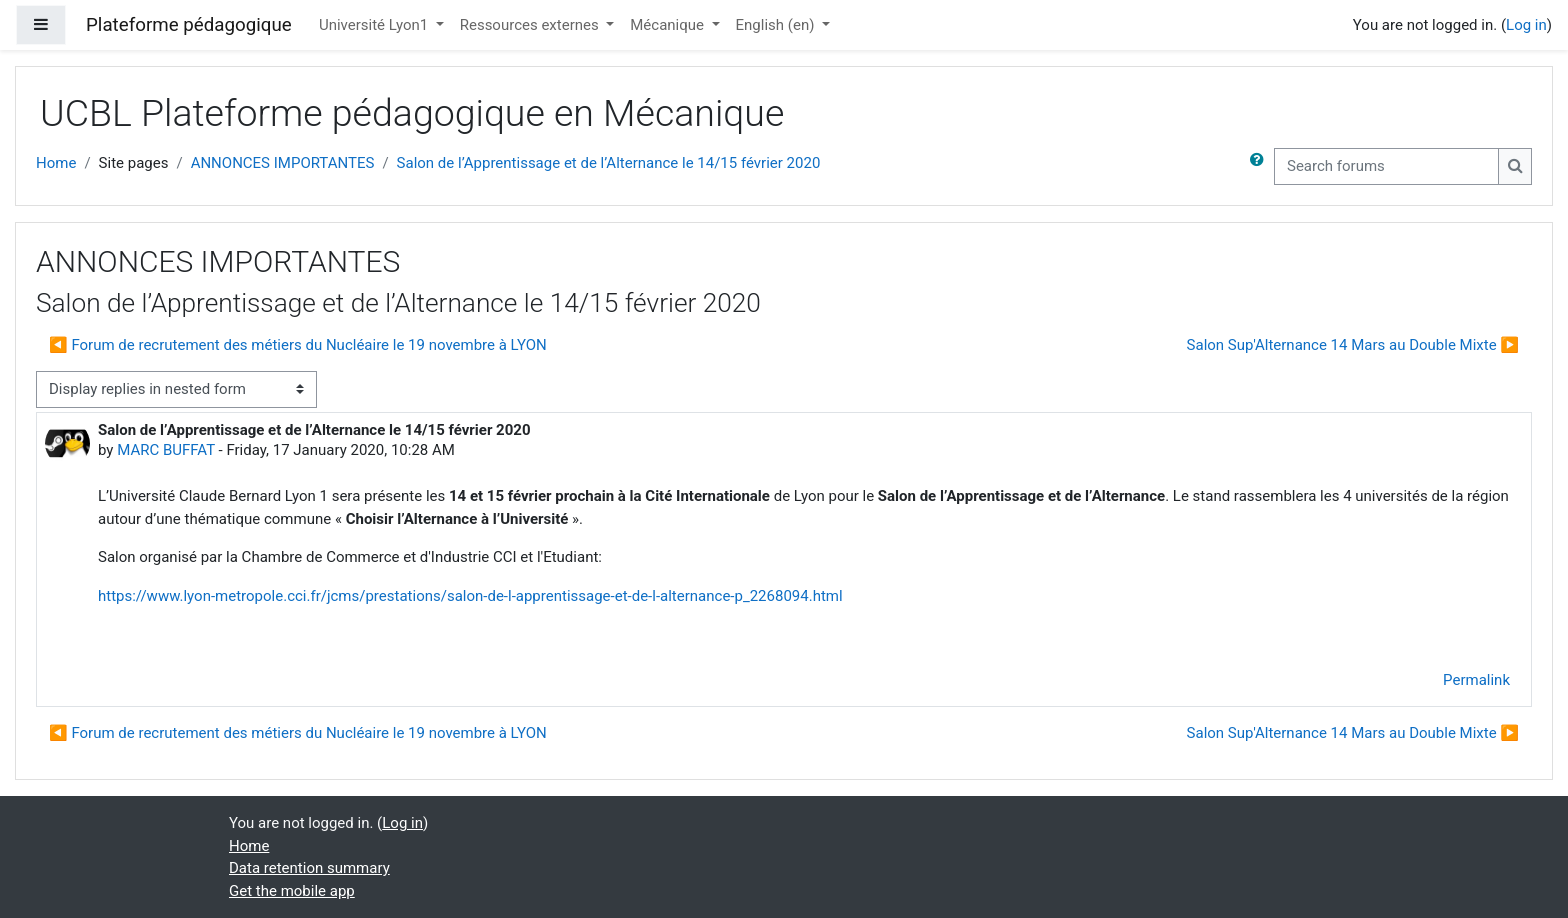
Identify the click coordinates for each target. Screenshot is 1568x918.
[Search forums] (1386, 166)
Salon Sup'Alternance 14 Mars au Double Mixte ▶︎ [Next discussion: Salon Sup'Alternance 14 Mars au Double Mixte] (1353, 345)
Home (56, 163)
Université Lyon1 (375, 25)
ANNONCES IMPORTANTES (283, 163)
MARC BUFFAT (166, 450)
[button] (1261, 166)
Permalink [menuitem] (1476, 680)
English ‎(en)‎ (777, 25)
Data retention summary (309, 868)
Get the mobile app (292, 891)
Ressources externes (531, 25)
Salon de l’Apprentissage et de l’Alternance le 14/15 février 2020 (609, 163)
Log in (1526, 25)
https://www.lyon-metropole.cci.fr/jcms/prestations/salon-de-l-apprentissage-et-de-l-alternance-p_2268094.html (470, 596)
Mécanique (668, 25)
